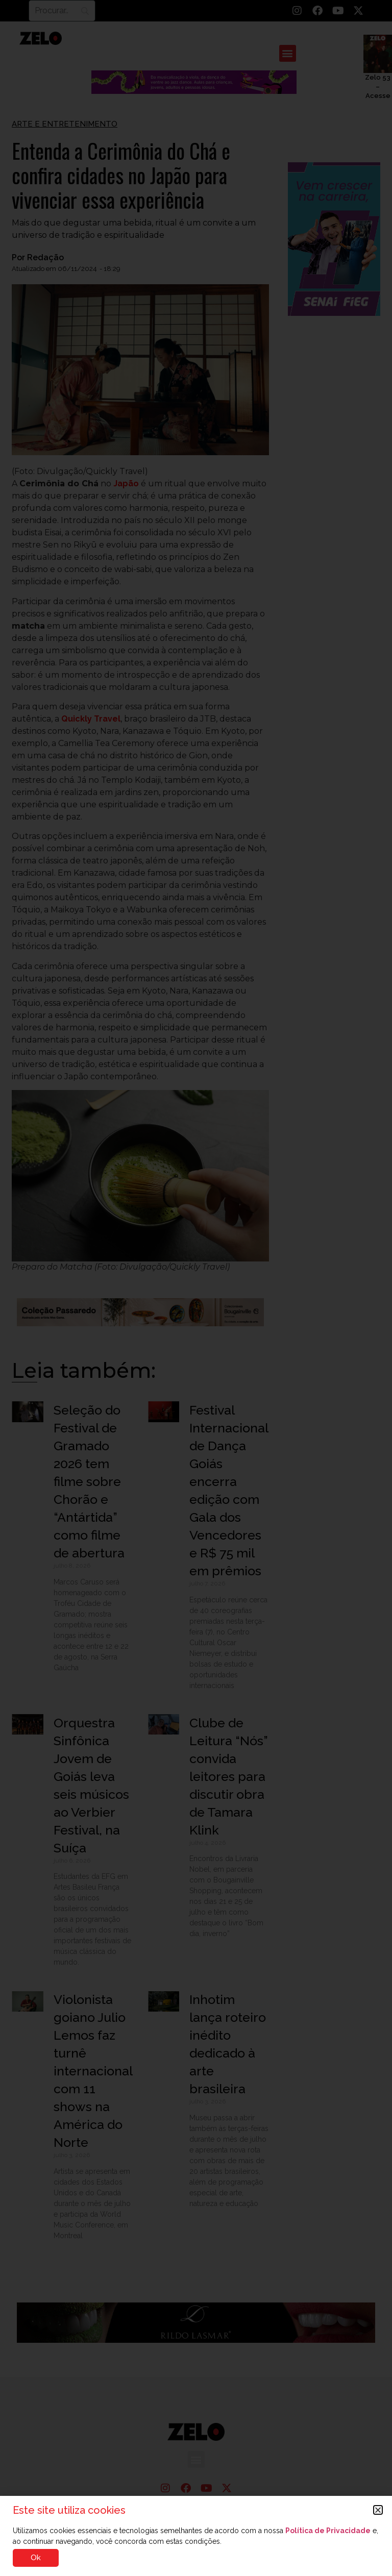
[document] (196, 1288)
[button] (378, 2510)
